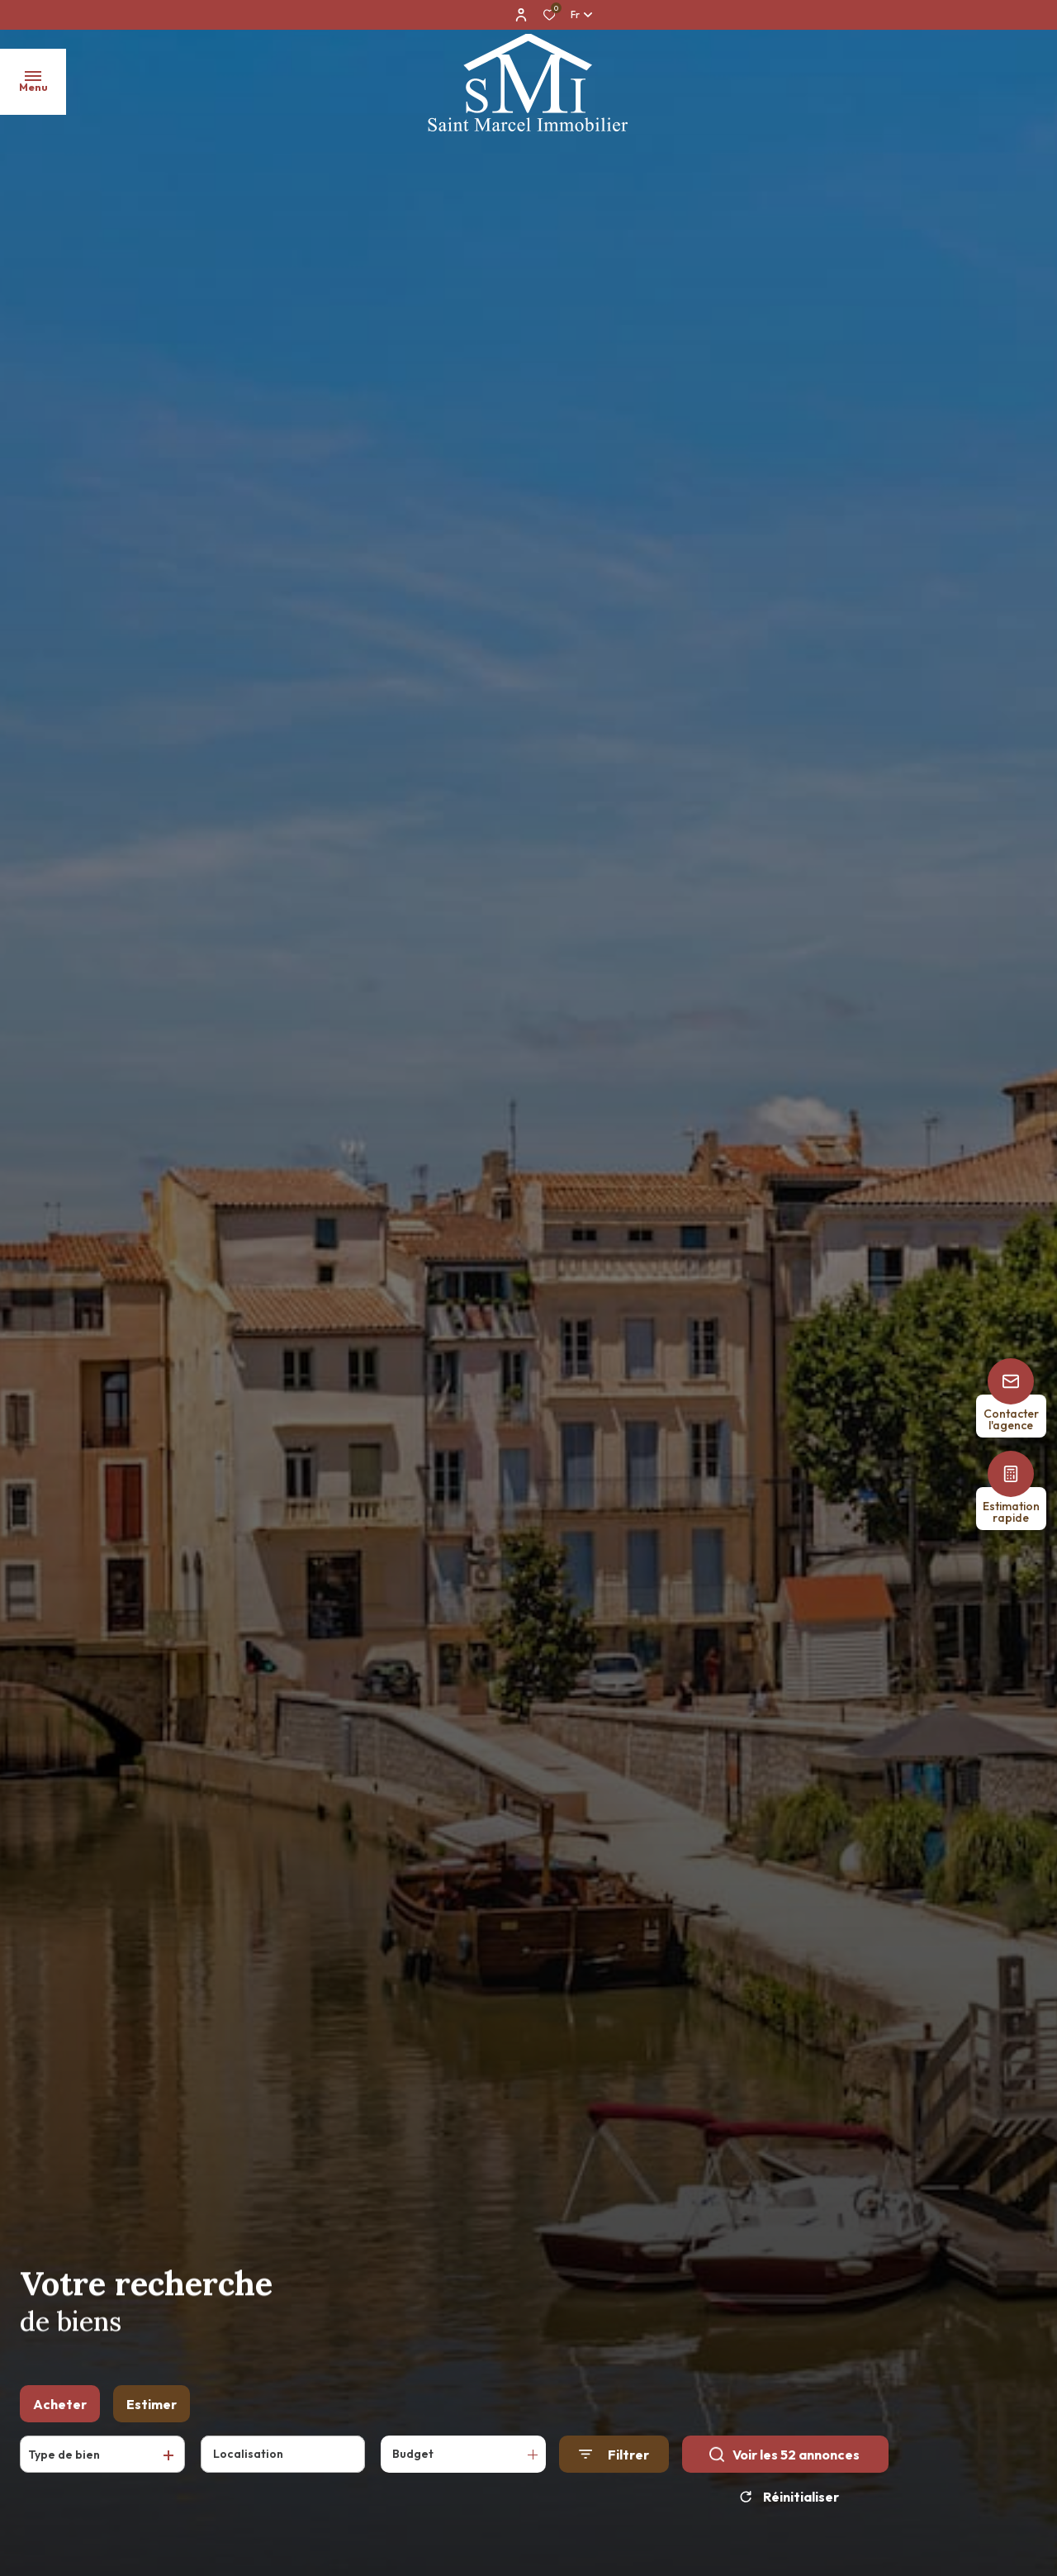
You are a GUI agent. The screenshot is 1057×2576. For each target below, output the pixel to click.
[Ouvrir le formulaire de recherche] (614, 2461)
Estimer (151, 2411)
